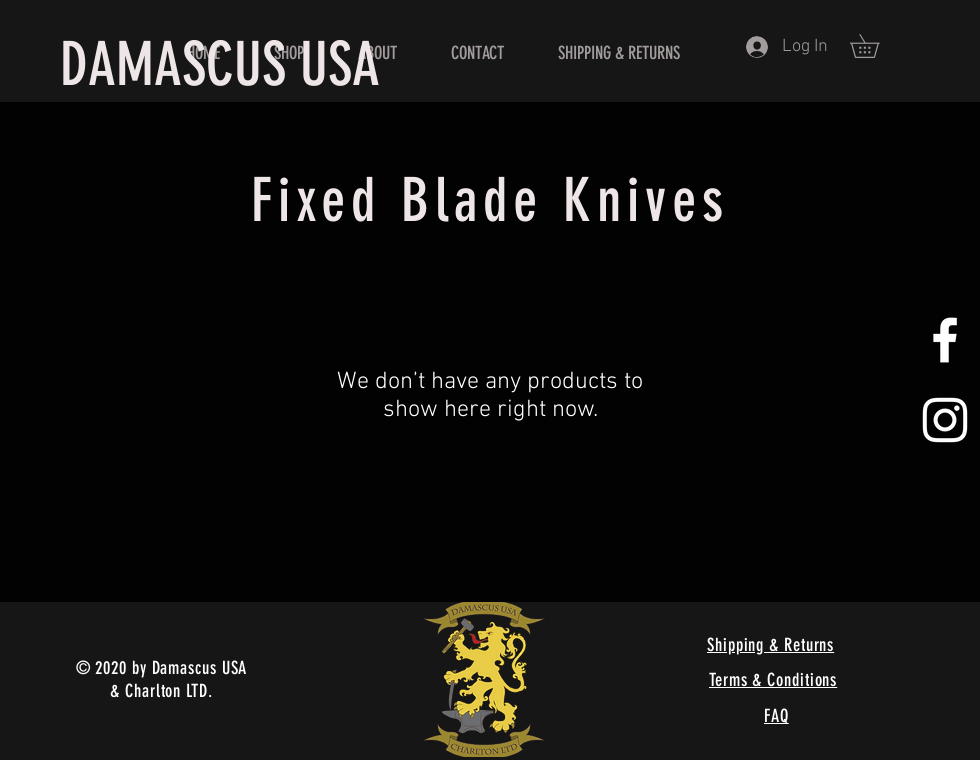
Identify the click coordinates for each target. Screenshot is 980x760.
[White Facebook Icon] (945, 340)
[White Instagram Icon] (945, 420)
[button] (876, 46)
